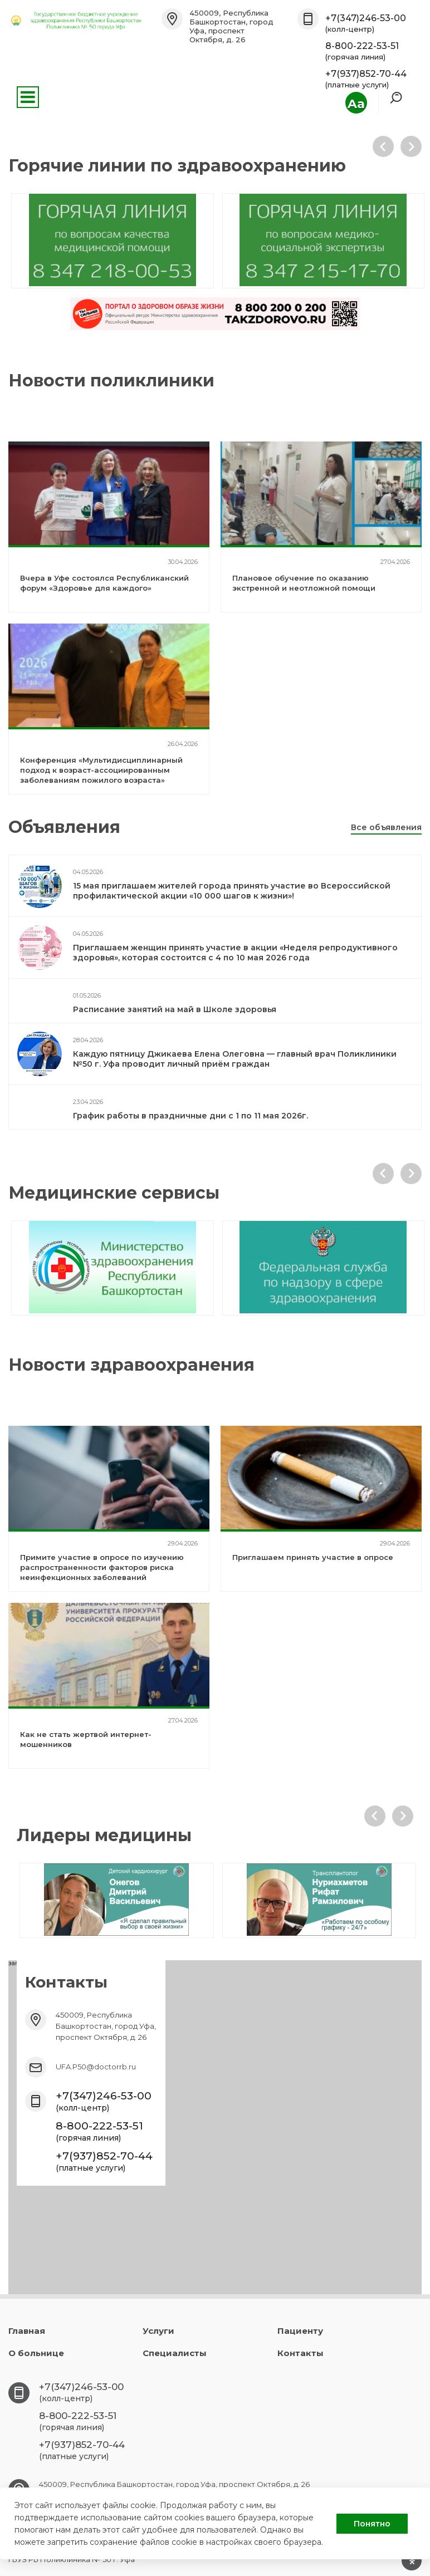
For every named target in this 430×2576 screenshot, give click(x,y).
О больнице (36, 2353)
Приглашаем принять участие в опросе (312, 1557)
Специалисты (175, 2353)
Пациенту (300, 2330)
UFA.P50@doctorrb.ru (96, 2066)
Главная (26, 2330)
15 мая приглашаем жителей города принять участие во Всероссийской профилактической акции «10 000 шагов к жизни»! (231, 891)
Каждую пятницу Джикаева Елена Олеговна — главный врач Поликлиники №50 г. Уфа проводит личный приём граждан (235, 1059)
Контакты (300, 2353)
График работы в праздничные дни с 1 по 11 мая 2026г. (190, 1116)
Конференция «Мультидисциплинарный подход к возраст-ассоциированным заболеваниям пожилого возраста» (101, 769)
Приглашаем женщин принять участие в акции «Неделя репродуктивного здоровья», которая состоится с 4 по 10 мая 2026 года (235, 953)
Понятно (372, 2524)
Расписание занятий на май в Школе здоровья (174, 1009)
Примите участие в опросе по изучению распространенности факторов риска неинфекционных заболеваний (102, 1567)
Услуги (158, 2330)
